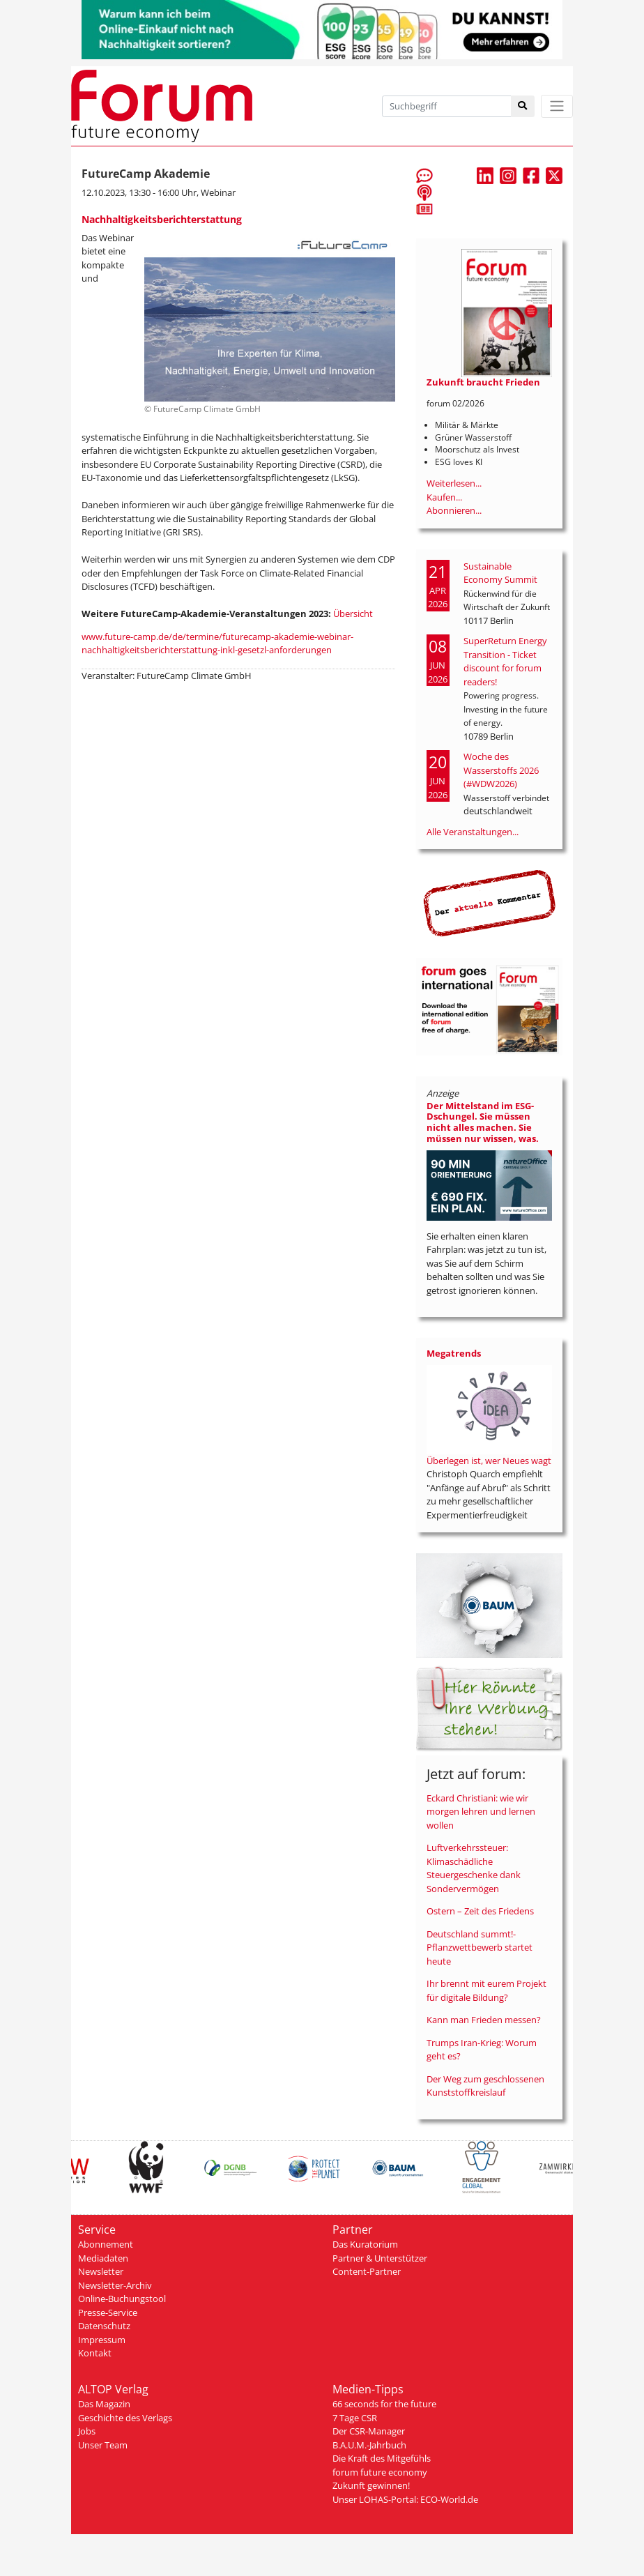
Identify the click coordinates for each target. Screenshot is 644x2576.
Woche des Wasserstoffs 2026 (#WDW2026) (501, 770)
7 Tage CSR (354, 2417)
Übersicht (353, 613)
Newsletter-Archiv (115, 2285)
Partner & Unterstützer (379, 2258)
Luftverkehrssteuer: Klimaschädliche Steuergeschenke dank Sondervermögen (474, 1868)
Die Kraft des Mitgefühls (381, 2458)
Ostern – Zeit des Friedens (480, 1911)
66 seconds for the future (384, 2404)
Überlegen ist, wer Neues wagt (489, 1460)
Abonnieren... (454, 510)
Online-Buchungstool (122, 2298)
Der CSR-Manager (368, 2431)
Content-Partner (366, 2271)
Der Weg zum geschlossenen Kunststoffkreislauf (485, 2086)
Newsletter (100, 2271)
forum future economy (379, 2472)
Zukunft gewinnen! (371, 2485)
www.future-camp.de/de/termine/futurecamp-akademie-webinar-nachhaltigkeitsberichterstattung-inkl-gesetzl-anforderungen (217, 643)
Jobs (86, 2431)
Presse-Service (107, 2312)
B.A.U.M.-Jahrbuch (369, 2445)
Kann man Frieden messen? (484, 2019)
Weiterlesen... (454, 483)
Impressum (101, 2339)
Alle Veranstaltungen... (473, 831)
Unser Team (103, 2445)
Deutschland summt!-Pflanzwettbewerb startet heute (479, 1947)
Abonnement (105, 2244)
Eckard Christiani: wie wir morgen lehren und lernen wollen (481, 1811)
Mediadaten (103, 2258)
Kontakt (95, 2353)
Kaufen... (444, 497)
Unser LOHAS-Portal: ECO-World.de (405, 2499)
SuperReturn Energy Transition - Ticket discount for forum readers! (505, 661)
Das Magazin (104, 2404)
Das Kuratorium (365, 2244)
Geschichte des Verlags (125, 2417)
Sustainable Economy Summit (500, 573)
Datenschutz (104, 2325)
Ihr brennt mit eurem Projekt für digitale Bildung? (486, 1990)
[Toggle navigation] (557, 106)
